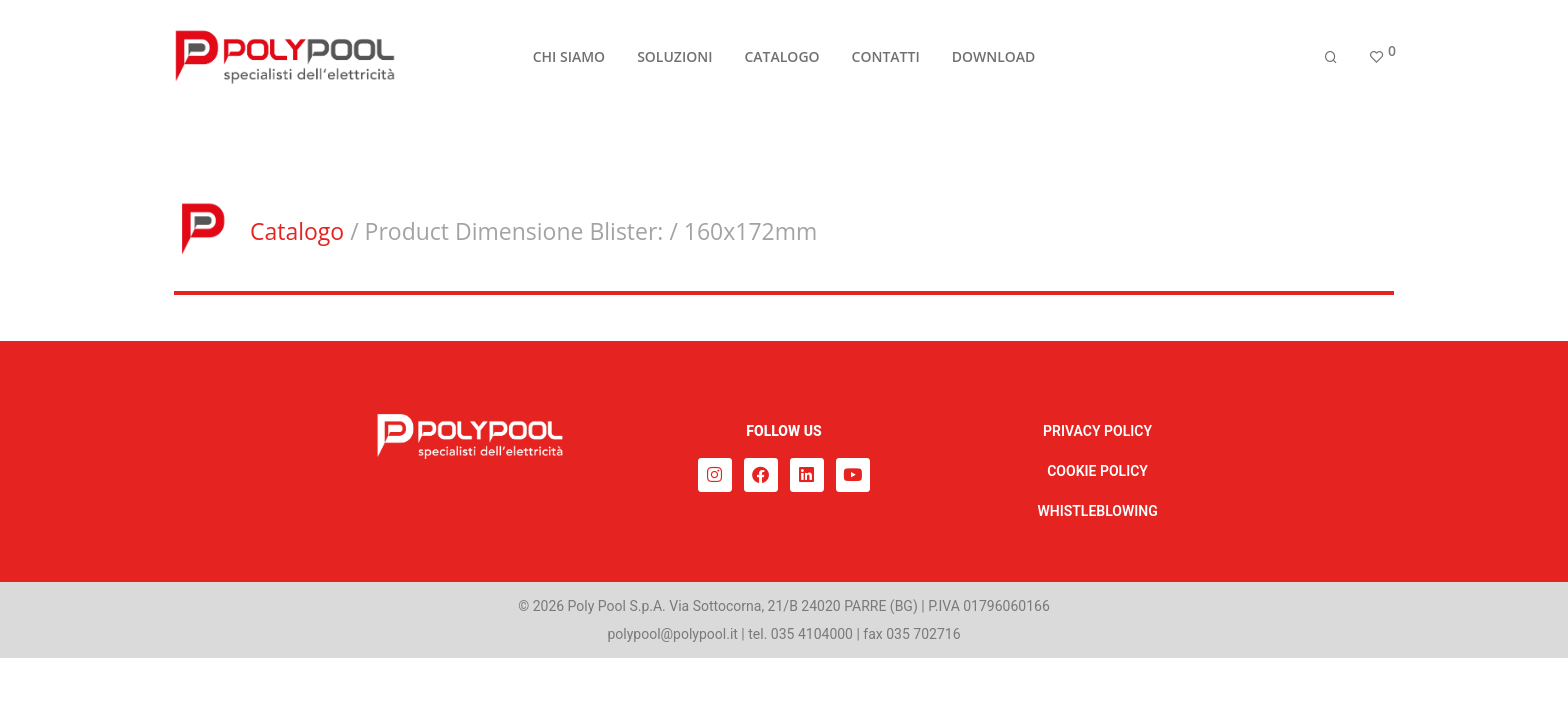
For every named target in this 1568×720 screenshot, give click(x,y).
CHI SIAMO (569, 61)
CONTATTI (886, 61)
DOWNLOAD (994, 61)
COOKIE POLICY (1097, 471)
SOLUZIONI (674, 61)
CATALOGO (781, 61)
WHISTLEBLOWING (1097, 511)
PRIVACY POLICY (1097, 431)
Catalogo (297, 231)
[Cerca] (1331, 62)
